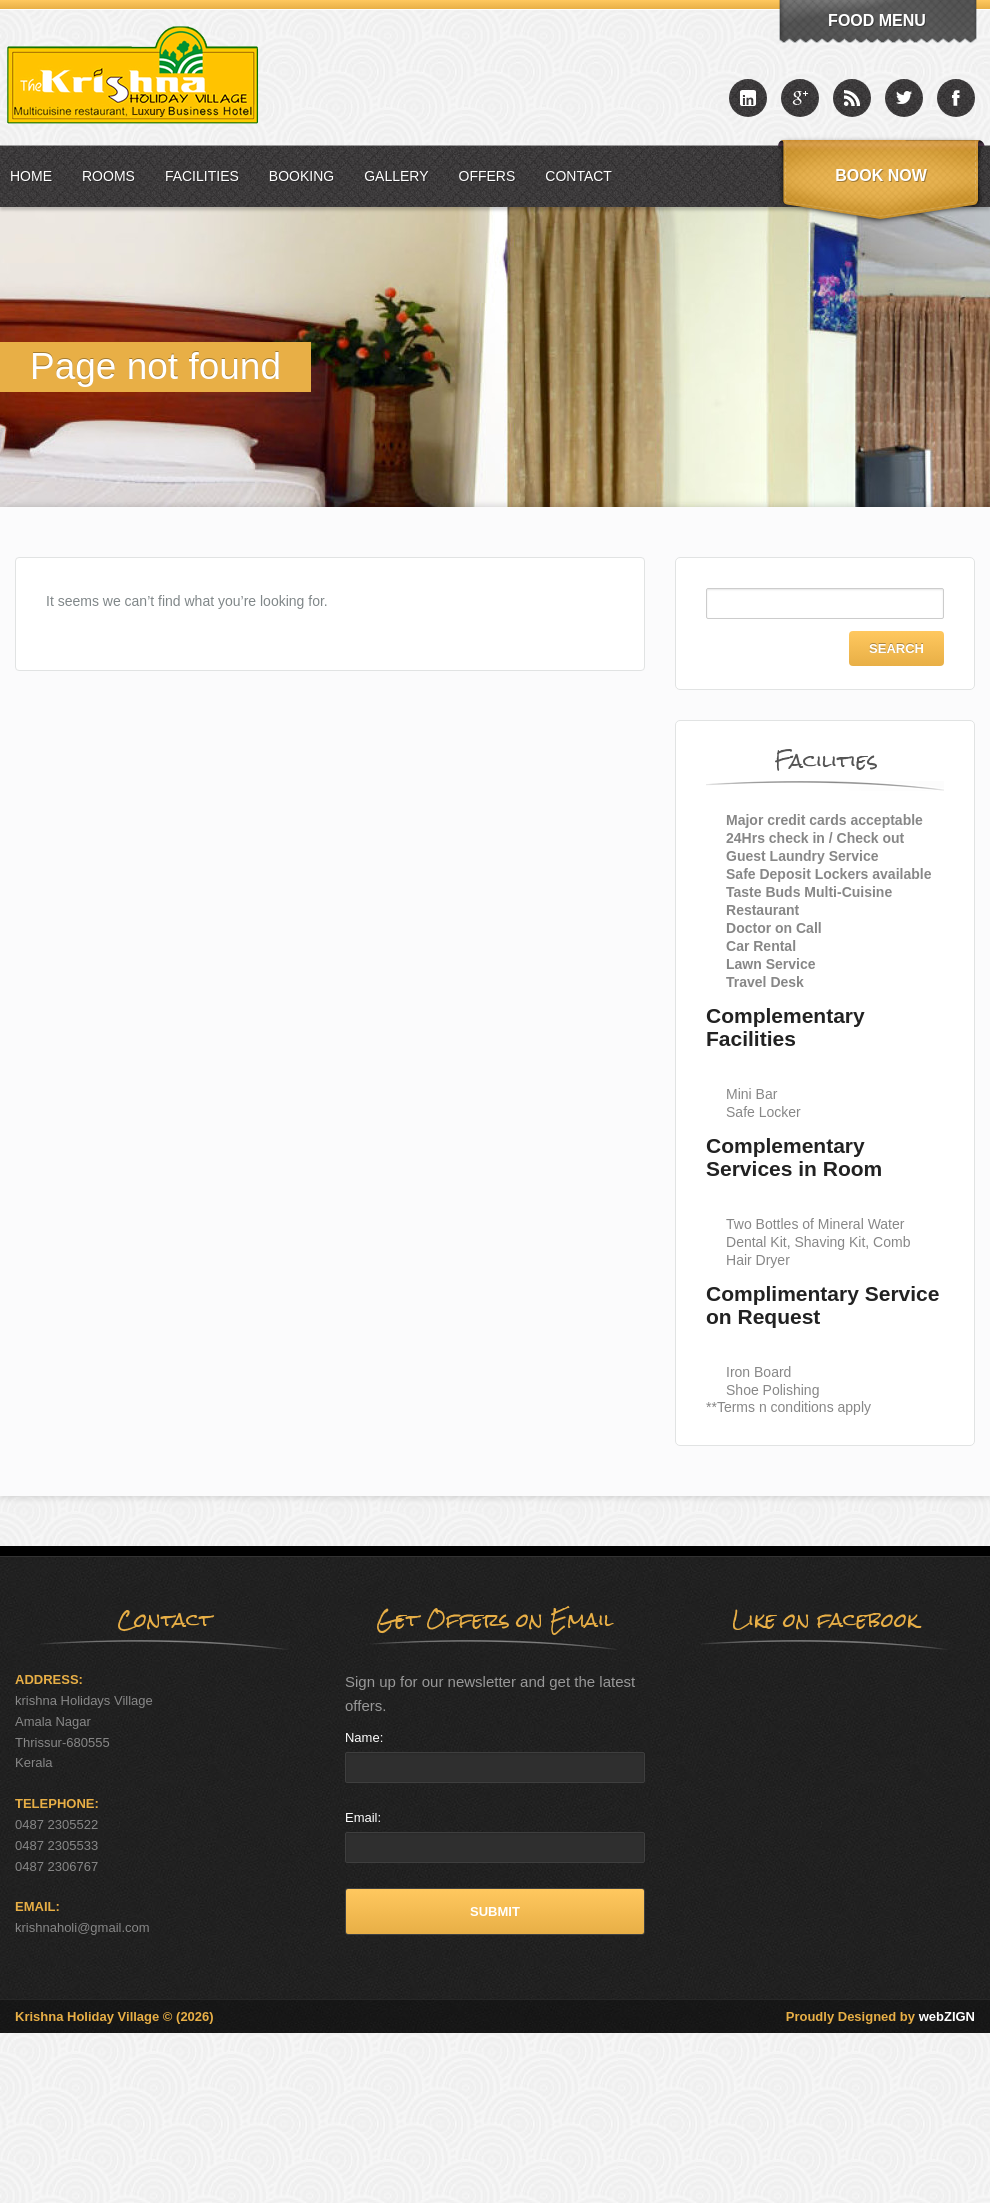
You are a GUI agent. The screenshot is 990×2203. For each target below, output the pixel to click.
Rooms (108, 176)
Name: (364, 1737)
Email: (363, 1817)
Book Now (881, 175)
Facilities (202, 176)
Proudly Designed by (880, 2016)
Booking (301, 176)
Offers (487, 176)
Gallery (396, 176)
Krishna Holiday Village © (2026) (114, 2016)
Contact (578, 176)
